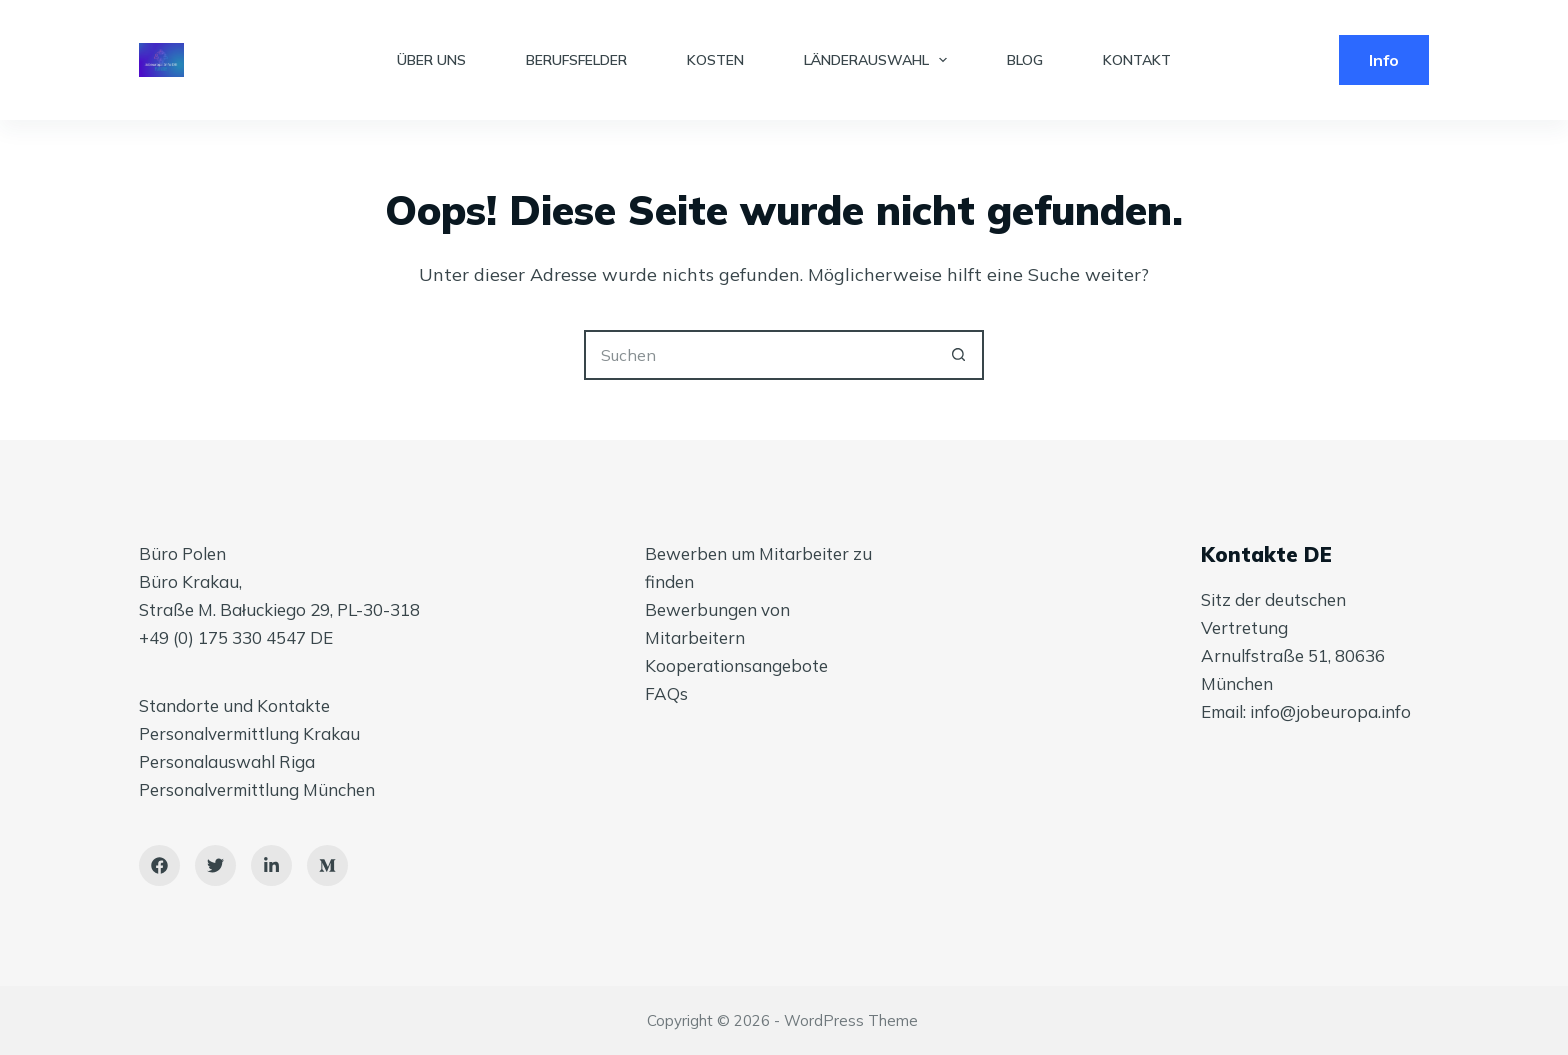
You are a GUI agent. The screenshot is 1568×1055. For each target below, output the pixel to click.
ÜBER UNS (431, 60)
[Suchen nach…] (759, 355)
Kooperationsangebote (736, 665)
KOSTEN (715, 60)
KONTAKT (1137, 60)
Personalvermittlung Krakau (249, 733)
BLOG (1025, 60)
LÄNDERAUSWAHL (880, 60)
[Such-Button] (959, 355)
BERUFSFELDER (576, 60)
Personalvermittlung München (257, 789)
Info (1384, 60)
